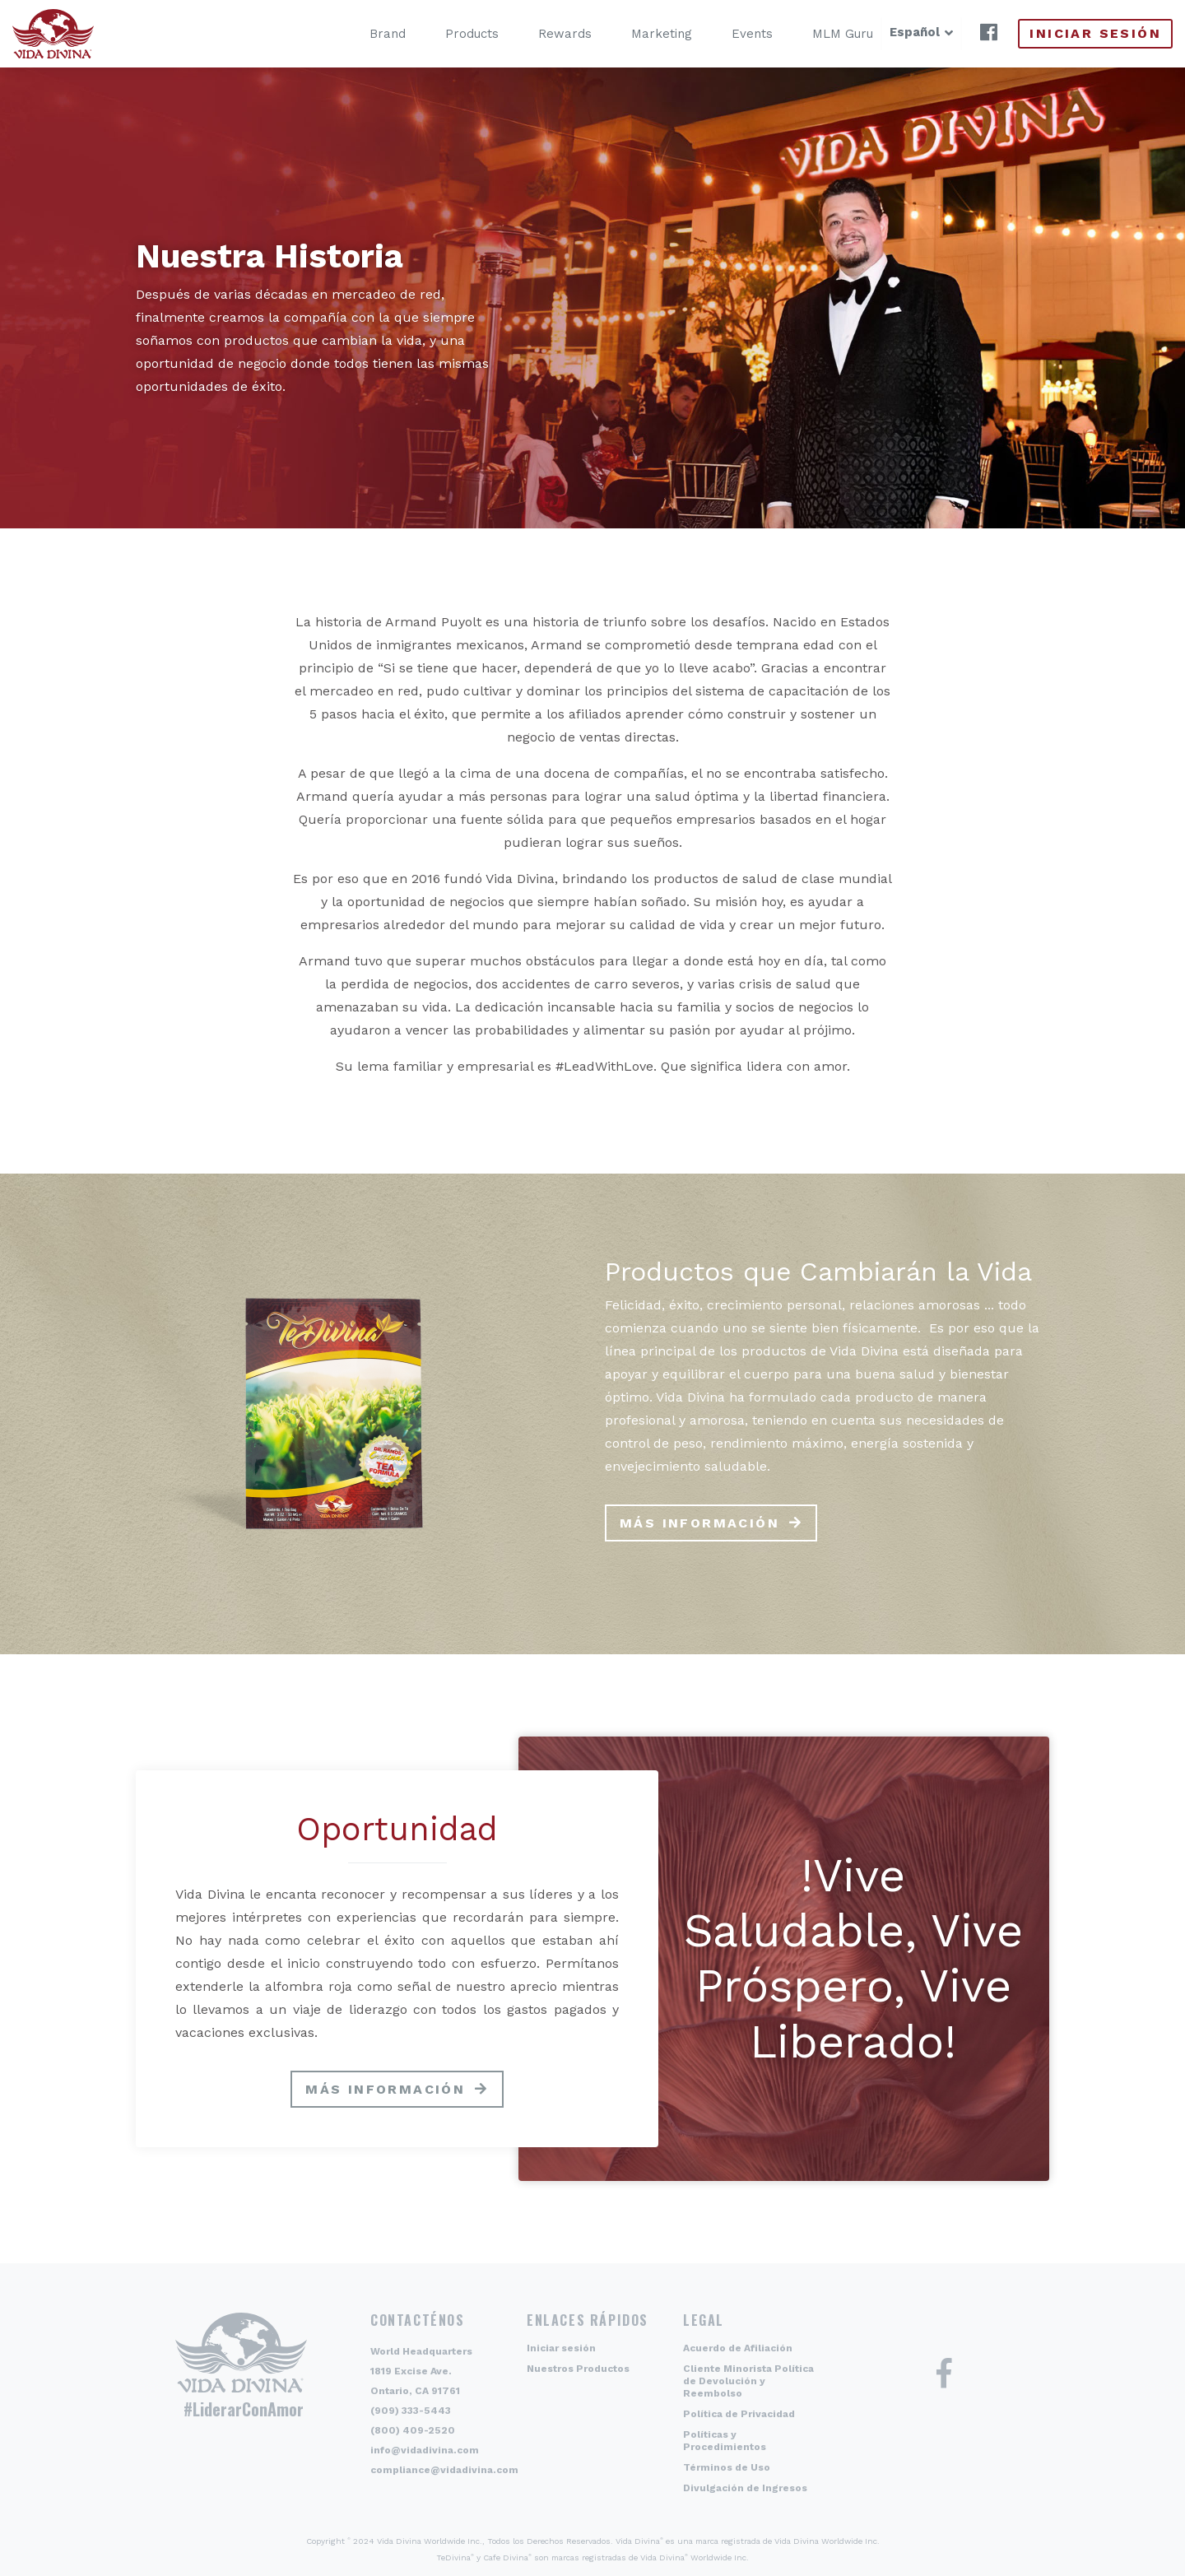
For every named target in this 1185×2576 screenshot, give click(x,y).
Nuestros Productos (578, 2368)
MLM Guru (818, 33)
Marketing (637, 33)
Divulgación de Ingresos (745, 2488)
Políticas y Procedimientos (724, 2441)
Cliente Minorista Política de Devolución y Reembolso (748, 2381)
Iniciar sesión (1095, 33)
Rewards (541, 33)
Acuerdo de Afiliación (737, 2348)
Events (728, 33)
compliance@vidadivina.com (444, 2470)
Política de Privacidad (739, 2414)
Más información (699, 1523)
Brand (364, 33)
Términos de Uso (726, 2467)
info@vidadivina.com (424, 2450)
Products (448, 33)
